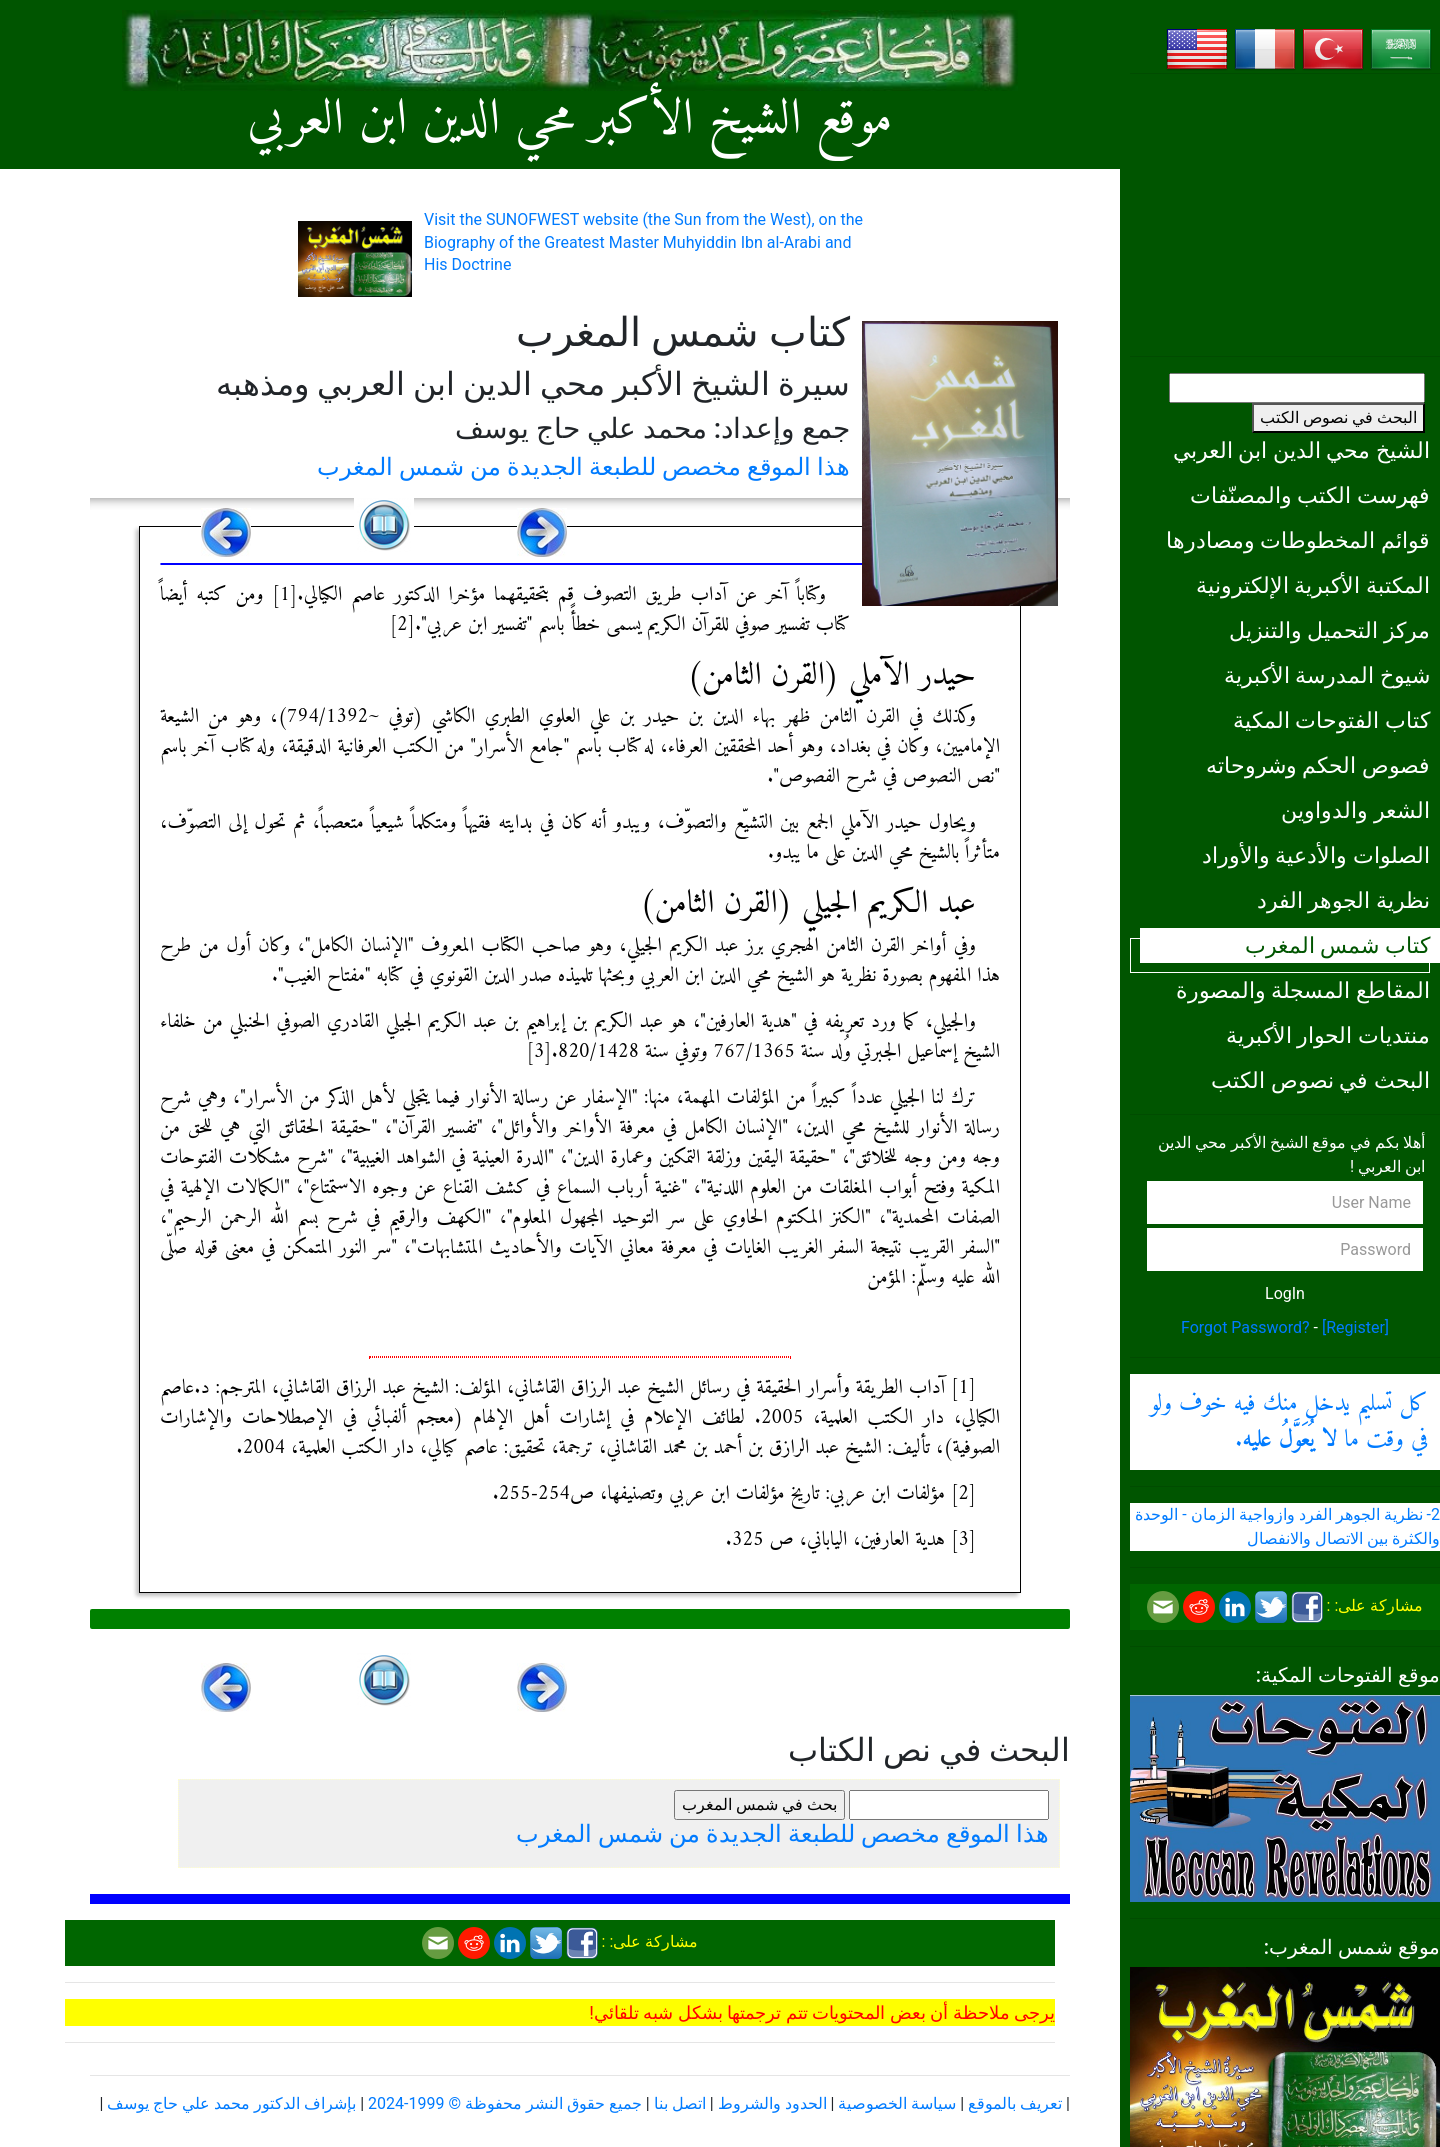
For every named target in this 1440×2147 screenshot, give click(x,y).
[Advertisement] (1285, 215)
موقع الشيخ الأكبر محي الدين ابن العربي (569, 120)
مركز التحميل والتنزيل (1329, 630)
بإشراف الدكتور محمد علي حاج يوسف (231, 2103)
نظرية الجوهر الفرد (1343, 900)
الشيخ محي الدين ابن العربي (1301, 450)
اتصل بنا (680, 2103)
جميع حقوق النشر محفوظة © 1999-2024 (505, 2103)
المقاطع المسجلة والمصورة (1303, 990)
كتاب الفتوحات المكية (1331, 720)
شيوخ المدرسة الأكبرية (1327, 675)
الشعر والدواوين (1355, 810)
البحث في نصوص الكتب (1338, 417)
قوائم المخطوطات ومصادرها (1298, 540)
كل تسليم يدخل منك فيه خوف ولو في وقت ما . (1289, 1422)
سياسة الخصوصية (897, 2103)
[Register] (1355, 1327)
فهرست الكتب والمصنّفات (1310, 495)
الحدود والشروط (772, 2103)
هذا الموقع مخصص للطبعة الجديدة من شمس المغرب (583, 467)
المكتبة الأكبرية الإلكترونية (1313, 585)
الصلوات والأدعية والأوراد (1316, 855)
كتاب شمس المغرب (1337, 945)
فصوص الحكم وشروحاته (1318, 765)
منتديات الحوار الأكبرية (1328, 1035)
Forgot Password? (1245, 1327)
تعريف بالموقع (1015, 2103)
